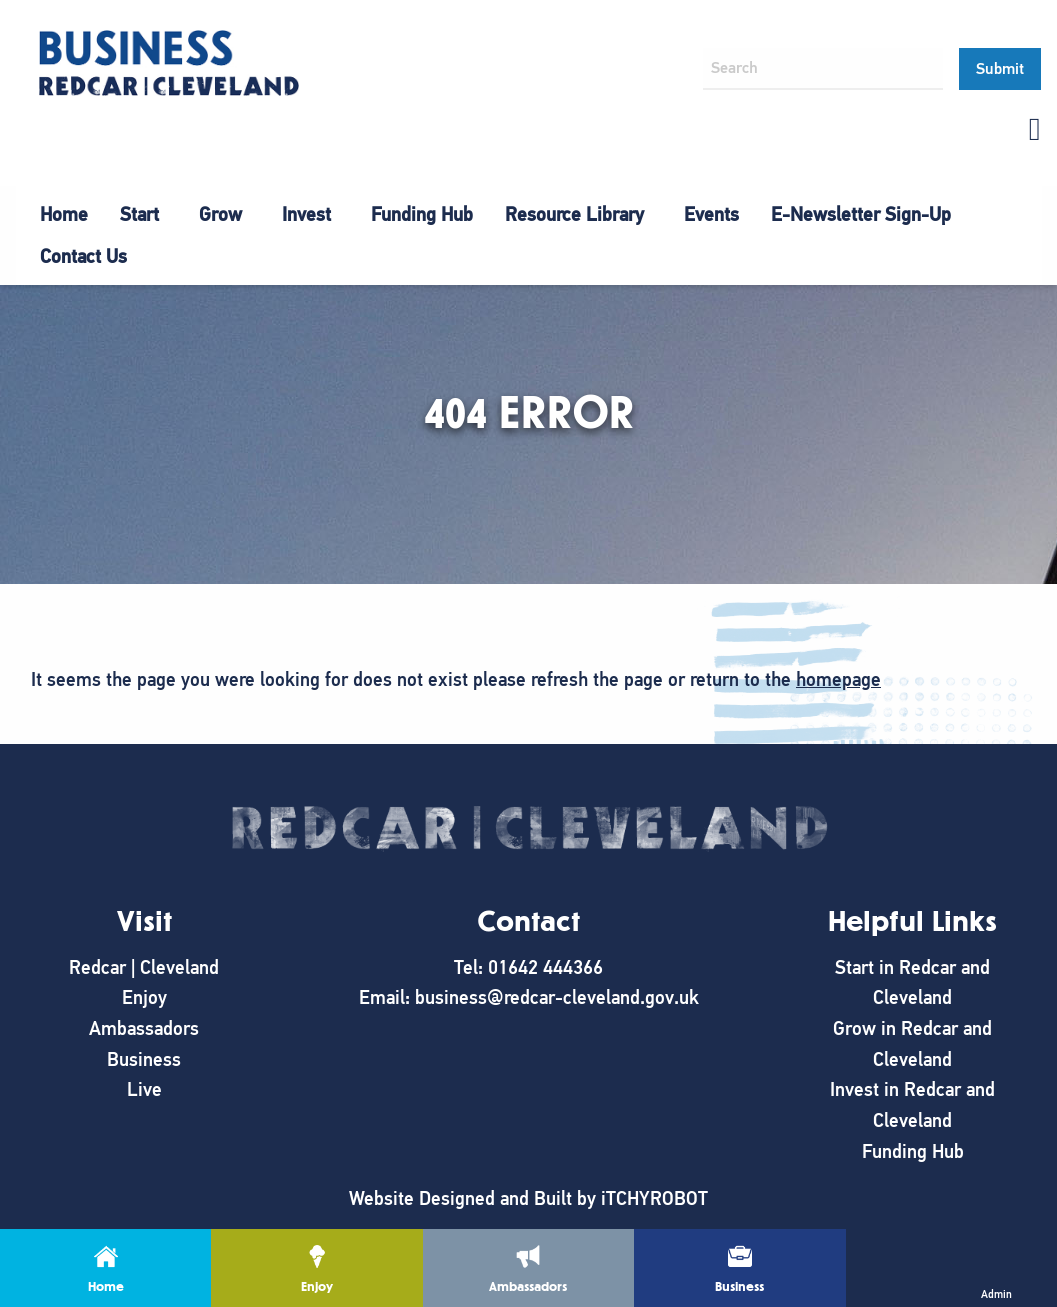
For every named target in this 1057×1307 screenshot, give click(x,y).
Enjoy (144, 997)
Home (64, 214)
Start (139, 214)
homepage (838, 679)
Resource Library (574, 214)
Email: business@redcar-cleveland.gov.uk (529, 997)
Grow (220, 214)
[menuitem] (64, 215)
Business (144, 1059)
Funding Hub (422, 214)
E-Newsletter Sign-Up (861, 214)
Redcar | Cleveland (144, 967)
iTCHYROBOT (654, 1198)
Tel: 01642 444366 (528, 967)
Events (711, 214)
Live (144, 1089)
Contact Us (83, 256)
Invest (306, 214)
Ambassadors (144, 1028)
